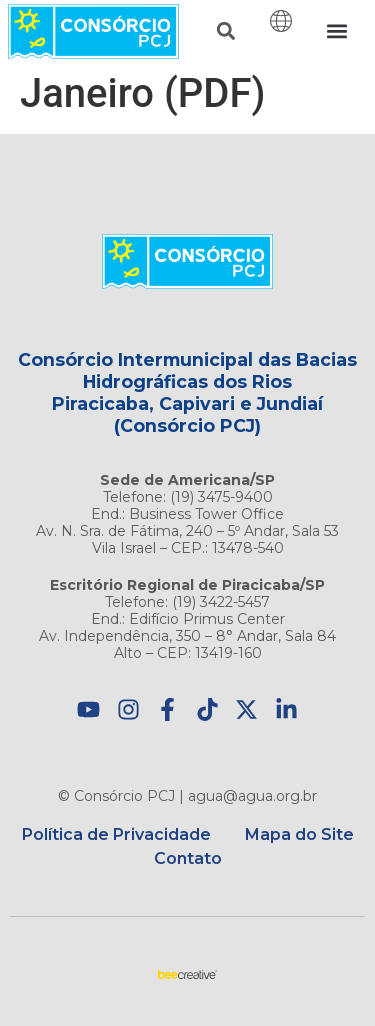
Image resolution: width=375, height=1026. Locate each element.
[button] (225, 31)
